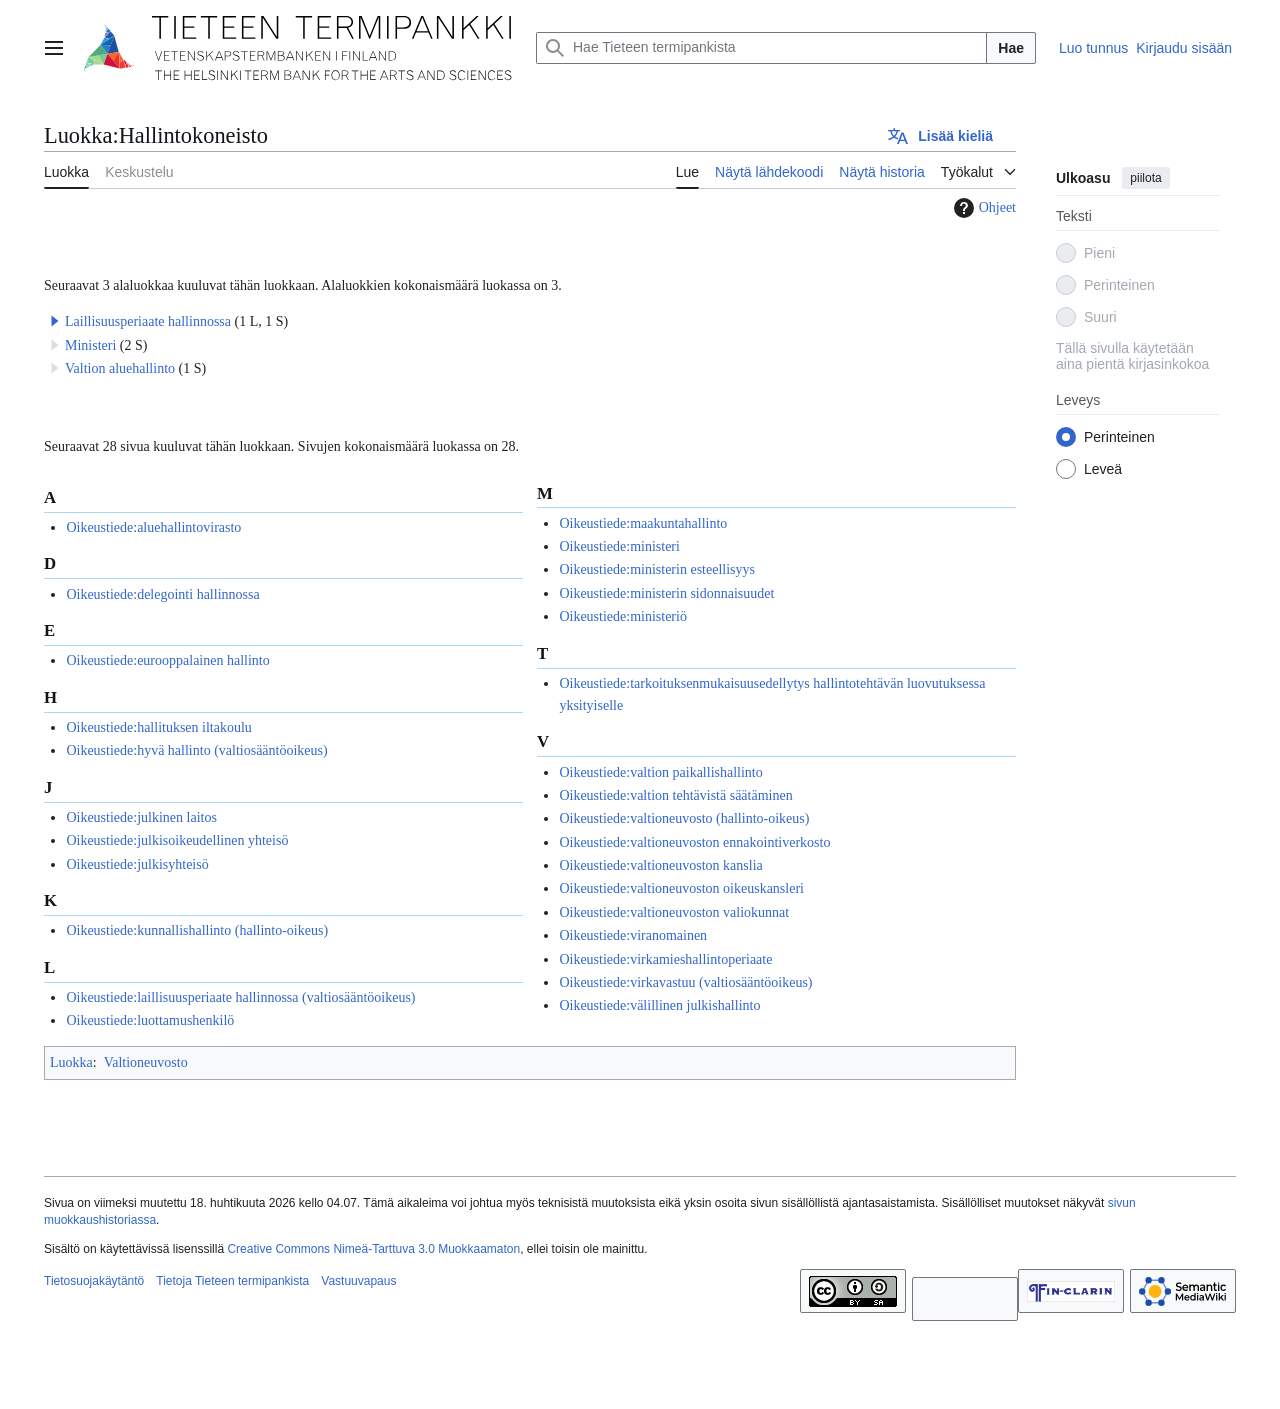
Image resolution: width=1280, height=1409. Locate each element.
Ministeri (90, 345)
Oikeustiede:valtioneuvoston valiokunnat (674, 912)
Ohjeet (982, 208)
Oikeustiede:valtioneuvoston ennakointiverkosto (694, 842)
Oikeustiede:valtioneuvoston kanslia (660, 865)
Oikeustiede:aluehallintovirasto (153, 527)
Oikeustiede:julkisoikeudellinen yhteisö (177, 840)
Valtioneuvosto (146, 1062)
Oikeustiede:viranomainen (633, 935)
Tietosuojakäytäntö (94, 1281)
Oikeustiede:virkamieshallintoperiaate (665, 959)
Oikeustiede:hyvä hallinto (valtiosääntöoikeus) (196, 750)
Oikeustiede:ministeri (619, 546)
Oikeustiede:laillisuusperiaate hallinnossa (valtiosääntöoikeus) (240, 997)
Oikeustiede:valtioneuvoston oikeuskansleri (681, 888)
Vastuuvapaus (358, 1281)
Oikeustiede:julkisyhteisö (137, 864)
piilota (1145, 178)
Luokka (71, 1062)
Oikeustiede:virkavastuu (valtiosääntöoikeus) (685, 982)
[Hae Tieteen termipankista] (761, 48)
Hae (1011, 48)
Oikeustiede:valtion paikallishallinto (660, 772)
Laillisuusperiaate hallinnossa (148, 321)
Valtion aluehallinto (120, 368)
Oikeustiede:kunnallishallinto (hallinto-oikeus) (197, 930)
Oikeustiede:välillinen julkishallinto (659, 1005)
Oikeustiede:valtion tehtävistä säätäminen (675, 795)
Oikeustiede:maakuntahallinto (643, 523)
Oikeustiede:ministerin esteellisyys (657, 569)
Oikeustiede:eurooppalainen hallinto (167, 660)
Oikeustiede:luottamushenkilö (150, 1020)
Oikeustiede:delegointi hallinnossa (162, 594)
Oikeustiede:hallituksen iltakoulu (158, 727)
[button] (55, 321)
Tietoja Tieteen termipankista (232, 1281)
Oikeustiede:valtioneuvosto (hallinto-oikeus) (684, 818)
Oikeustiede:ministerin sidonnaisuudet (666, 593)
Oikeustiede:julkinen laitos (141, 817)
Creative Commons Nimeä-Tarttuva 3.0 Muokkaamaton (373, 1249)
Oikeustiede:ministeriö (623, 616)
